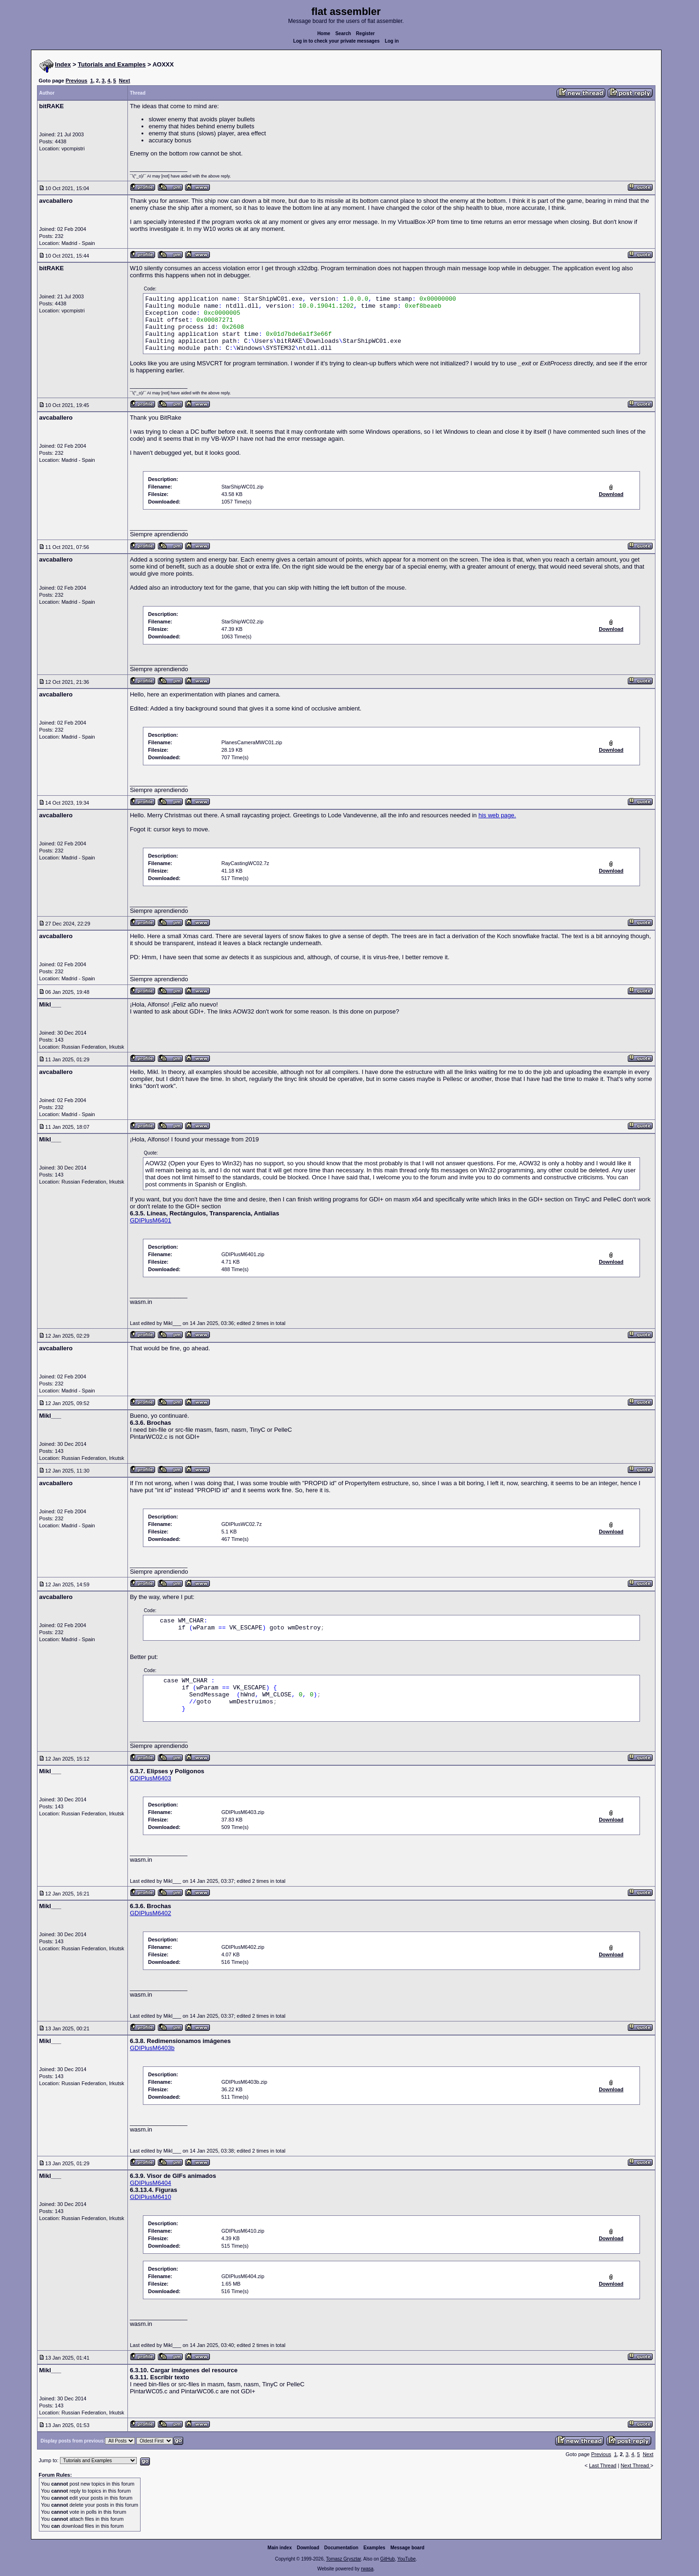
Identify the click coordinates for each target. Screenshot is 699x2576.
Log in (392, 41)
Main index (280, 2547)
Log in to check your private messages (336, 41)
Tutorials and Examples (112, 64)
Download (308, 2547)
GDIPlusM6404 (150, 2182)
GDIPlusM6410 (150, 2196)
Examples (375, 2547)
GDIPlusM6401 (150, 1220)
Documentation (341, 2547)
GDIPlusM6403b (152, 2047)
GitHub (387, 2558)
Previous (76, 80)
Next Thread (635, 2465)
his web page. (497, 815)
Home (323, 33)
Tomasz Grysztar (343, 2558)
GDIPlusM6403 (150, 1778)
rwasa (367, 2568)
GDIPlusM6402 (150, 1913)
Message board (407, 2547)
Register (365, 33)
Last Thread (603, 2465)
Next (124, 80)
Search (343, 33)
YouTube (406, 2558)
